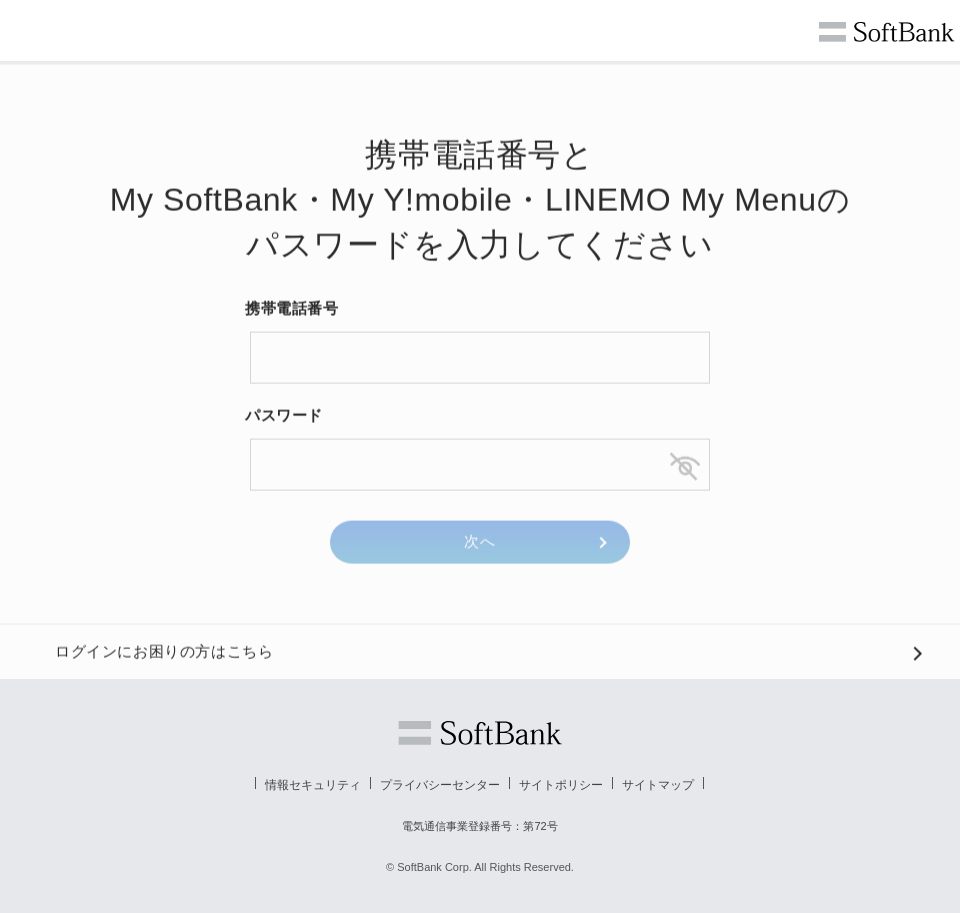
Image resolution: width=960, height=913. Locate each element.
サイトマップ (658, 785)
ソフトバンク (480, 733)
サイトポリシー (561, 785)
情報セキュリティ (313, 785)
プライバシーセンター (440, 785)
